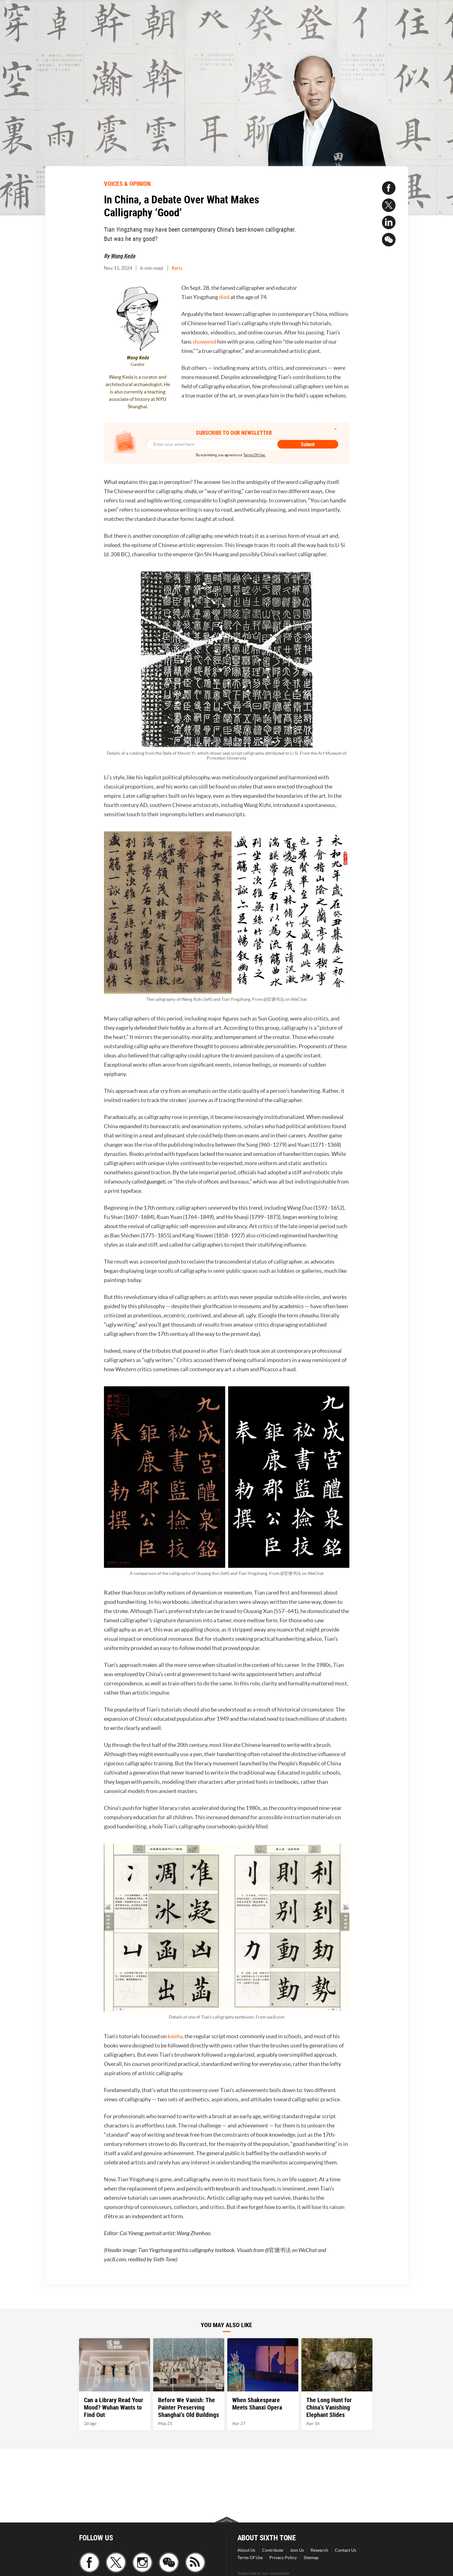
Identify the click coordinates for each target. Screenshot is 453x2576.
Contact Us (345, 2550)
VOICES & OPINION (127, 183)
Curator (138, 364)
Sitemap (311, 2557)
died (224, 297)
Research (319, 2550)
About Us (246, 2550)
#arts (177, 268)
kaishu (175, 2036)
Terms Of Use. (254, 455)
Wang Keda (123, 255)
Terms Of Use (250, 2557)
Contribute (272, 2550)
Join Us (297, 2550)
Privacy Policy (283, 2557)
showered (204, 341)
